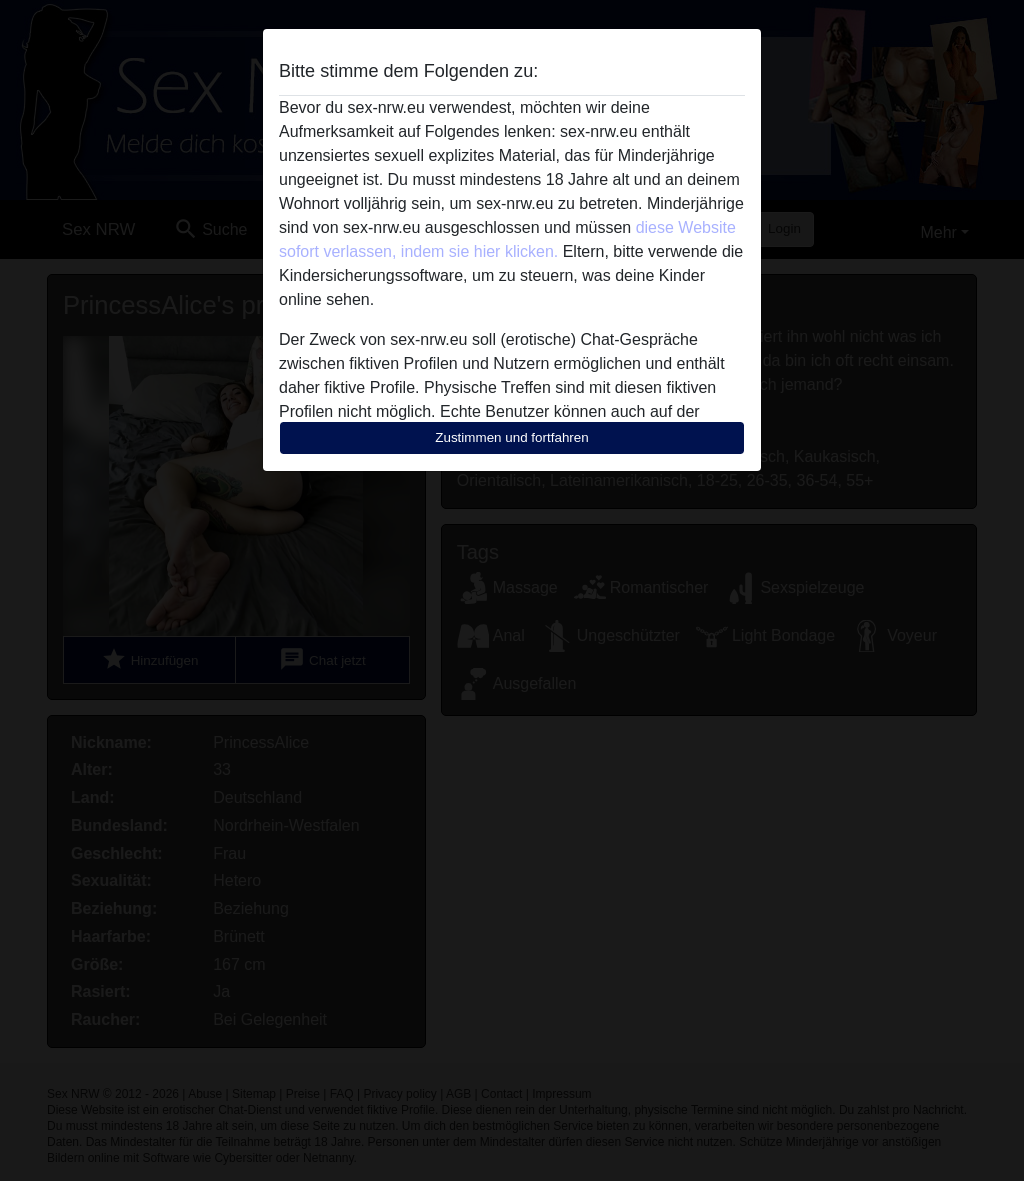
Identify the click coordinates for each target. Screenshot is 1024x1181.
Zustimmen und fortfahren (512, 437)
